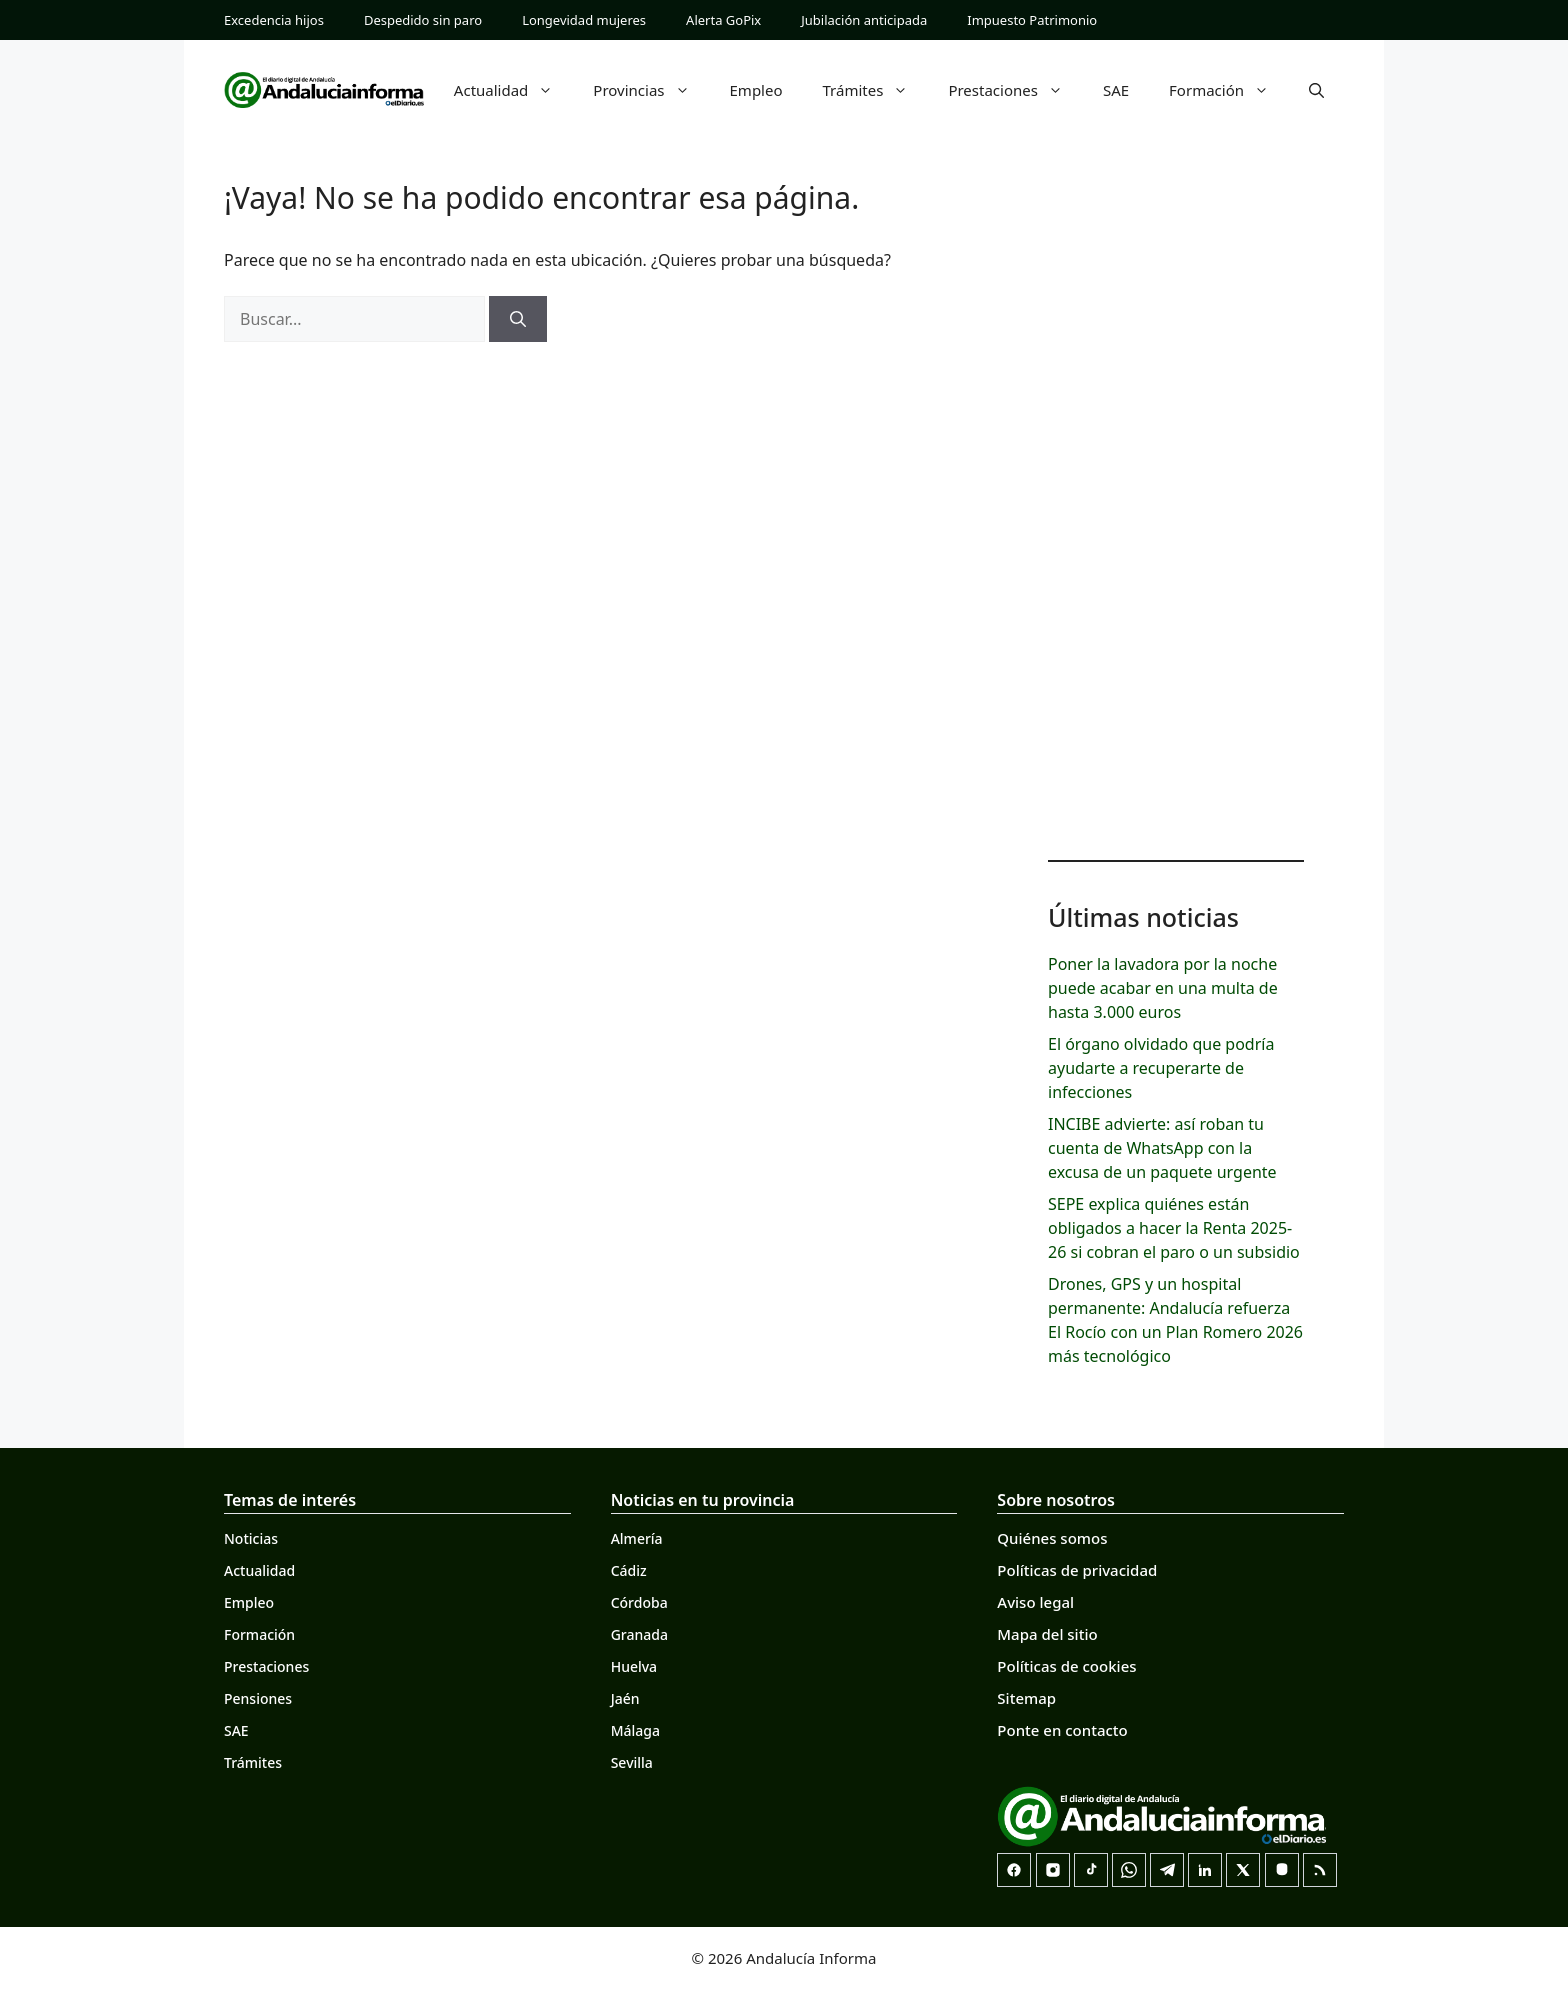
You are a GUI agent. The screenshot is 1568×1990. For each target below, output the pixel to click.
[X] (1243, 1870)
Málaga (635, 1730)
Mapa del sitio (1047, 1634)
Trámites (876, 90)
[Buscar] (518, 319)
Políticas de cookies (1066, 1666)
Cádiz (629, 1570)
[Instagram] (1053, 1870)
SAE (1116, 90)
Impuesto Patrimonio (1032, 20)
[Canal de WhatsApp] (1129, 1870)
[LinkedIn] (1205, 1870)
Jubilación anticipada (864, 20)
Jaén (625, 1698)
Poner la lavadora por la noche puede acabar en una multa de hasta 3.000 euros (1163, 988)
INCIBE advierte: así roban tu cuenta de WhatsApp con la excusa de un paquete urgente (1162, 1148)
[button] (1316, 90)
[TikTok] (1091, 1870)
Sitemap (1026, 1698)
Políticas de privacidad (1077, 1570)
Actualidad (514, 90)
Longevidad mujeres (584, 20)
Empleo (756, 90)
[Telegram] (1167, 1870)
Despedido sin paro (423, 20)
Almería (637, 1538)
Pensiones (258, 1698)
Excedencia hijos (274, 20)
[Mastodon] (1282, 1870)
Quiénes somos (1052, 1538)
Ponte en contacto (1062, 1730)
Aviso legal (1035, 1602)
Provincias (651, 90)
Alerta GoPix (723, 20)
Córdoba (639, 1602)
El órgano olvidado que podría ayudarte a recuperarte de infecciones (1161, 1068)
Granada (639, 1634)
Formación (1229, 90)
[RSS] (1320, 1870)
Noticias (251, 1538)
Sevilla (632, 1762)
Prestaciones (1015, 90)
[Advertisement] (1176, 520)
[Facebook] (1014, 1870)
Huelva (634, 1666)
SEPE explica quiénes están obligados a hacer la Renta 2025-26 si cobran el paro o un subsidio (1174, 1228)
